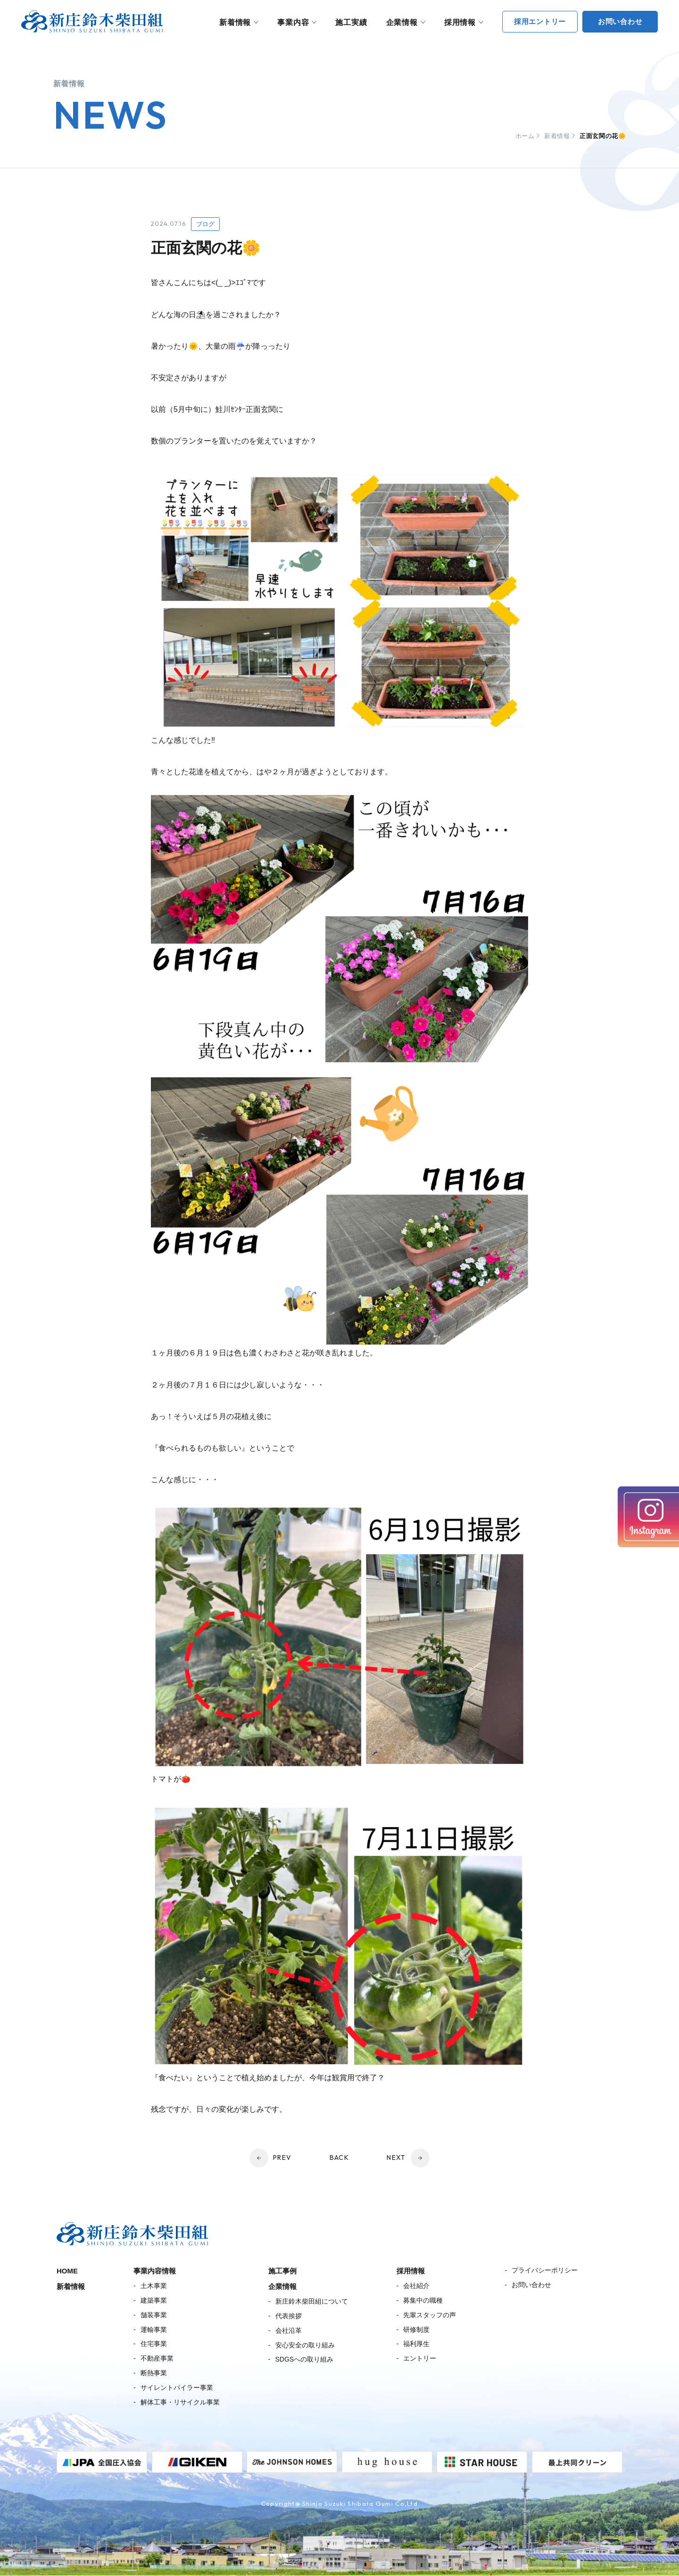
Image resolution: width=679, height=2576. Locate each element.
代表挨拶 (288, 2316)
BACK (339, 2157)
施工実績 (351, 22)
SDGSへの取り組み (304, 2359)
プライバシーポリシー (545, 2270)
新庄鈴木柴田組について (311, 2301)
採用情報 (460, 22)
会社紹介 (416, 2285)
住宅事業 (154, 2343)
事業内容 (293, 22)
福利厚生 (416, 2343)
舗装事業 (154, 2315)
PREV (282, 2157)
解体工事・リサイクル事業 (180, 2402)
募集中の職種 (423, 2300)
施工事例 (282, 2271)
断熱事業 (154, 2373)
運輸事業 (154, 2329)
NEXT (396, 2157)
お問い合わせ (531, 2285)
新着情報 (235, 22)
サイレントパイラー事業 (177, 2387)
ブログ (205, 224)
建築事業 (154, 2300)
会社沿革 (288, 2330)
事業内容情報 (154, 2271)
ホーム (525, 135)
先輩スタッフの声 (429, 2315)
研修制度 (416, 2329)
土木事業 (154, 2285)
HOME (67, 2271)
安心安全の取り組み (305, 2345)
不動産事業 (157, 2358)
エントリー (419, 2358)
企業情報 (402, 22)
